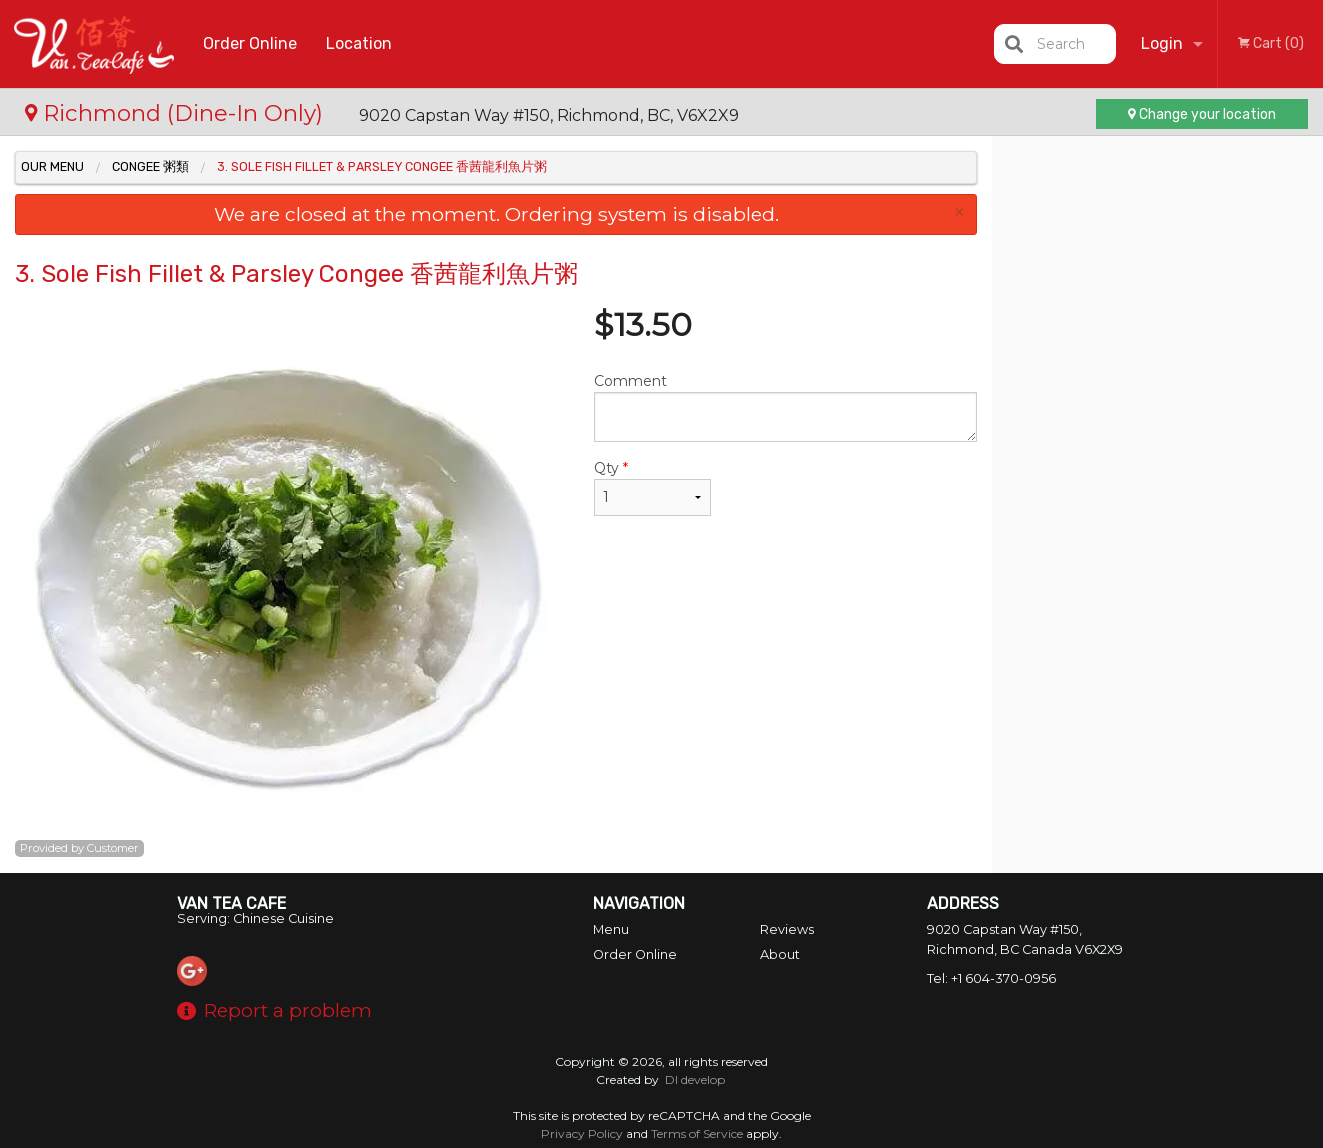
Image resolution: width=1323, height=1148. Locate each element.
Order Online (250, 43)
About (780, 954)
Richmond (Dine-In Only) (177, 113)
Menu (611, 929)
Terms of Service (697, 1133)
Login (1162, 43)
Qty (652, 487)
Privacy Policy (582, 1133)
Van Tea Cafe (231, 903)
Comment (785, 407)
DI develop (695, 1079)
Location (359, 43)
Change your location (1202, 114)
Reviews (787, 929)
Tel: (991, 978)
